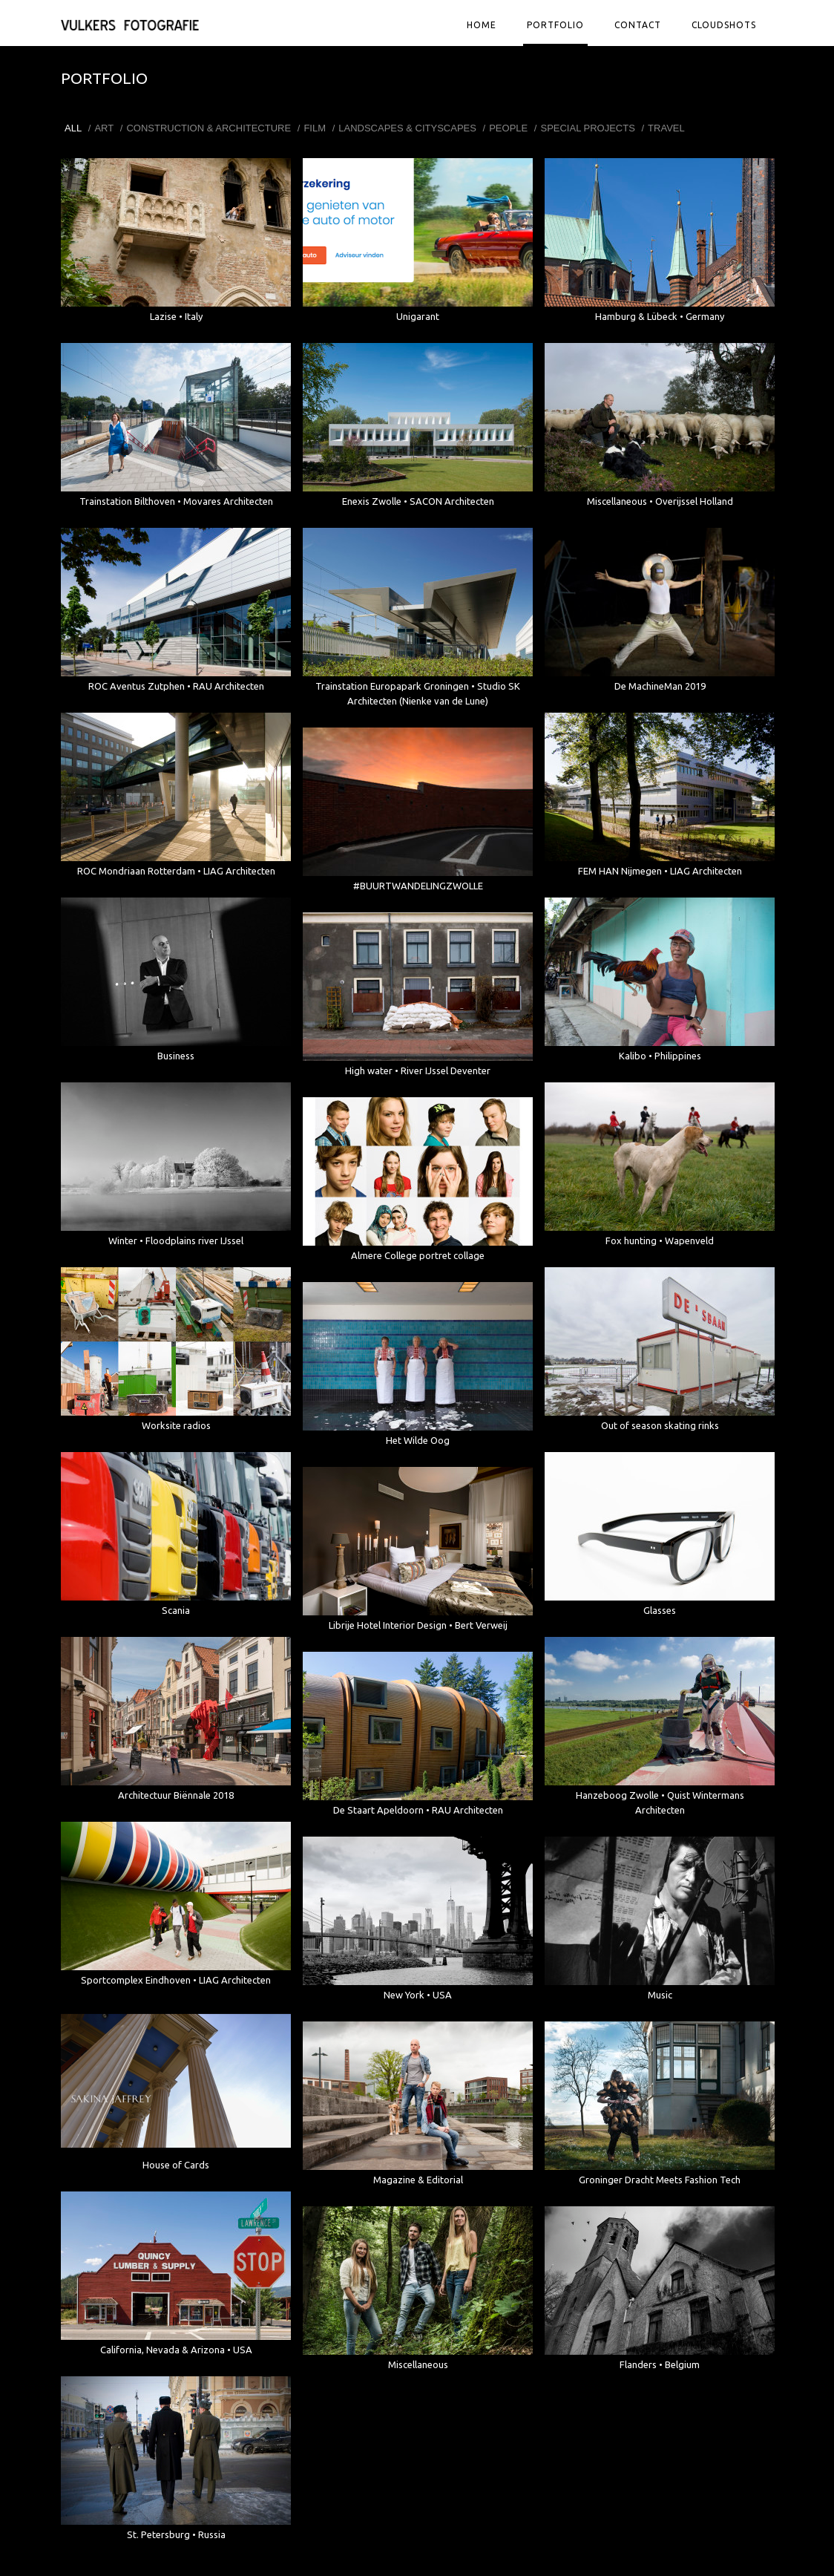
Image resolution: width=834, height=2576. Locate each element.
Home (481, 25)
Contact (637, 25)
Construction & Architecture (208, 128)
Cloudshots (724, 25)
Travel (666, 128)
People (508, 128)
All (73, 128)
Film (314, 128)
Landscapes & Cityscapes (407, 128)
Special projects (587, 128)
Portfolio (555, 25)
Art (104, 128)
